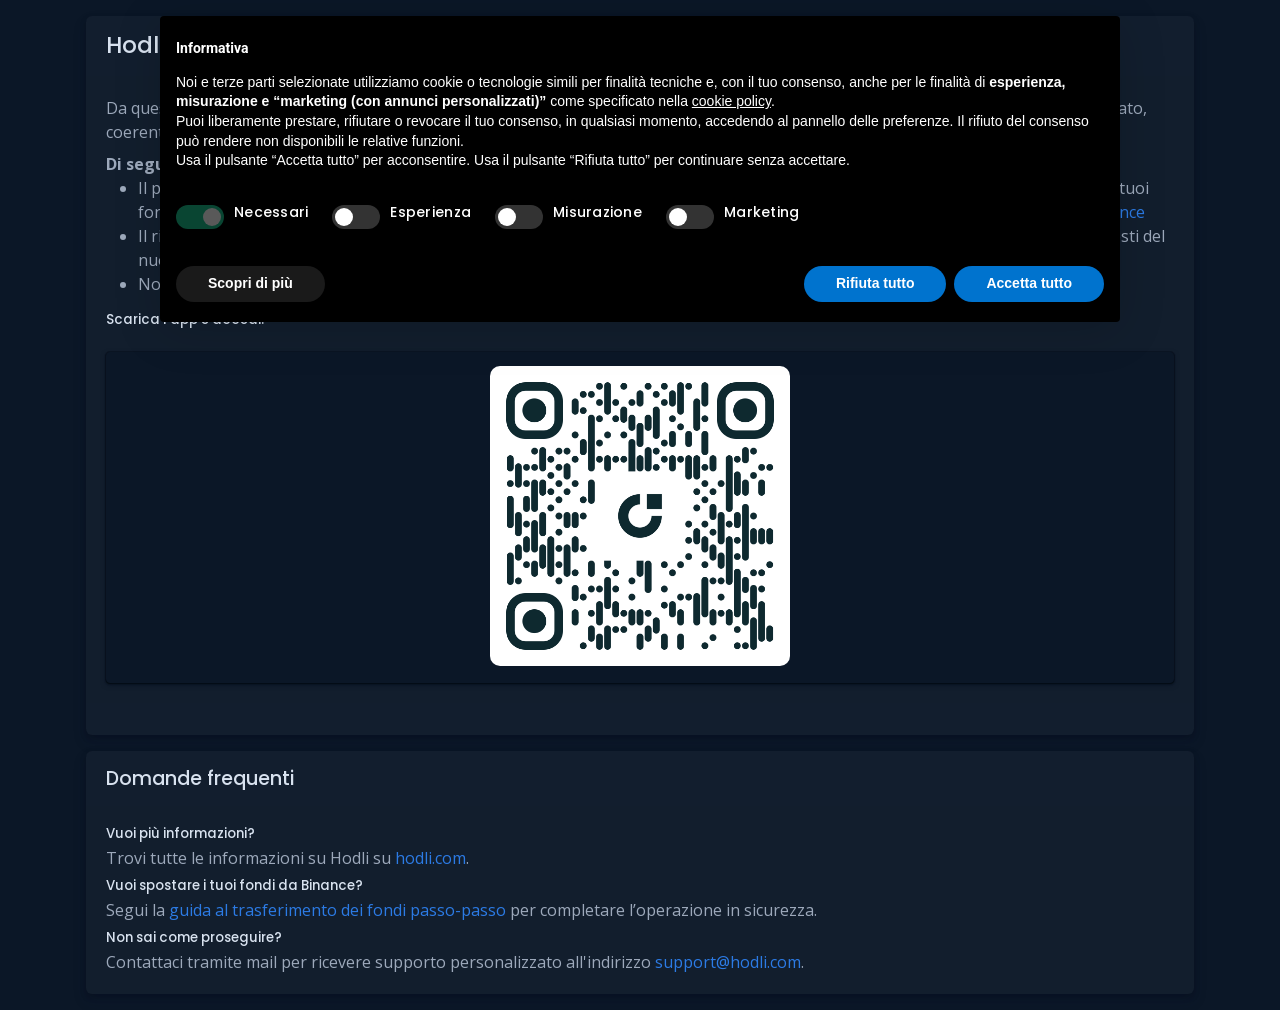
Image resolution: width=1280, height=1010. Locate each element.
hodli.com (430, 858)
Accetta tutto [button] (1029, 283)
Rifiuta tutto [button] (875, 283)
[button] (640, 517)
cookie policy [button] (731, 101)
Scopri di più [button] (250, 283)
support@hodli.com (728, 962)
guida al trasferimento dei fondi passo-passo (337, 910)
